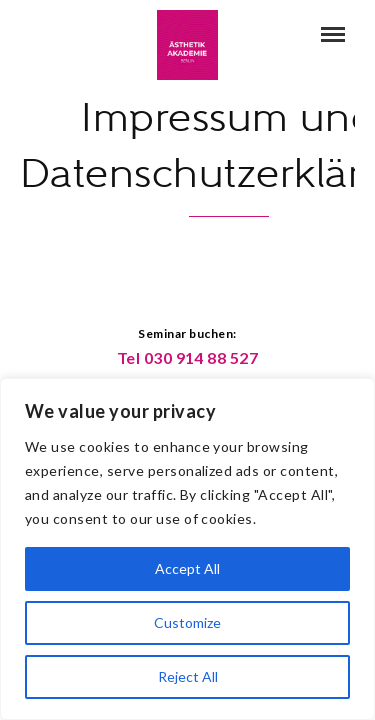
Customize (187, 622)
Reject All (188, 676)
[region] (187, 549)
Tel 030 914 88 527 (188, 357)
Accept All (187, 568)
